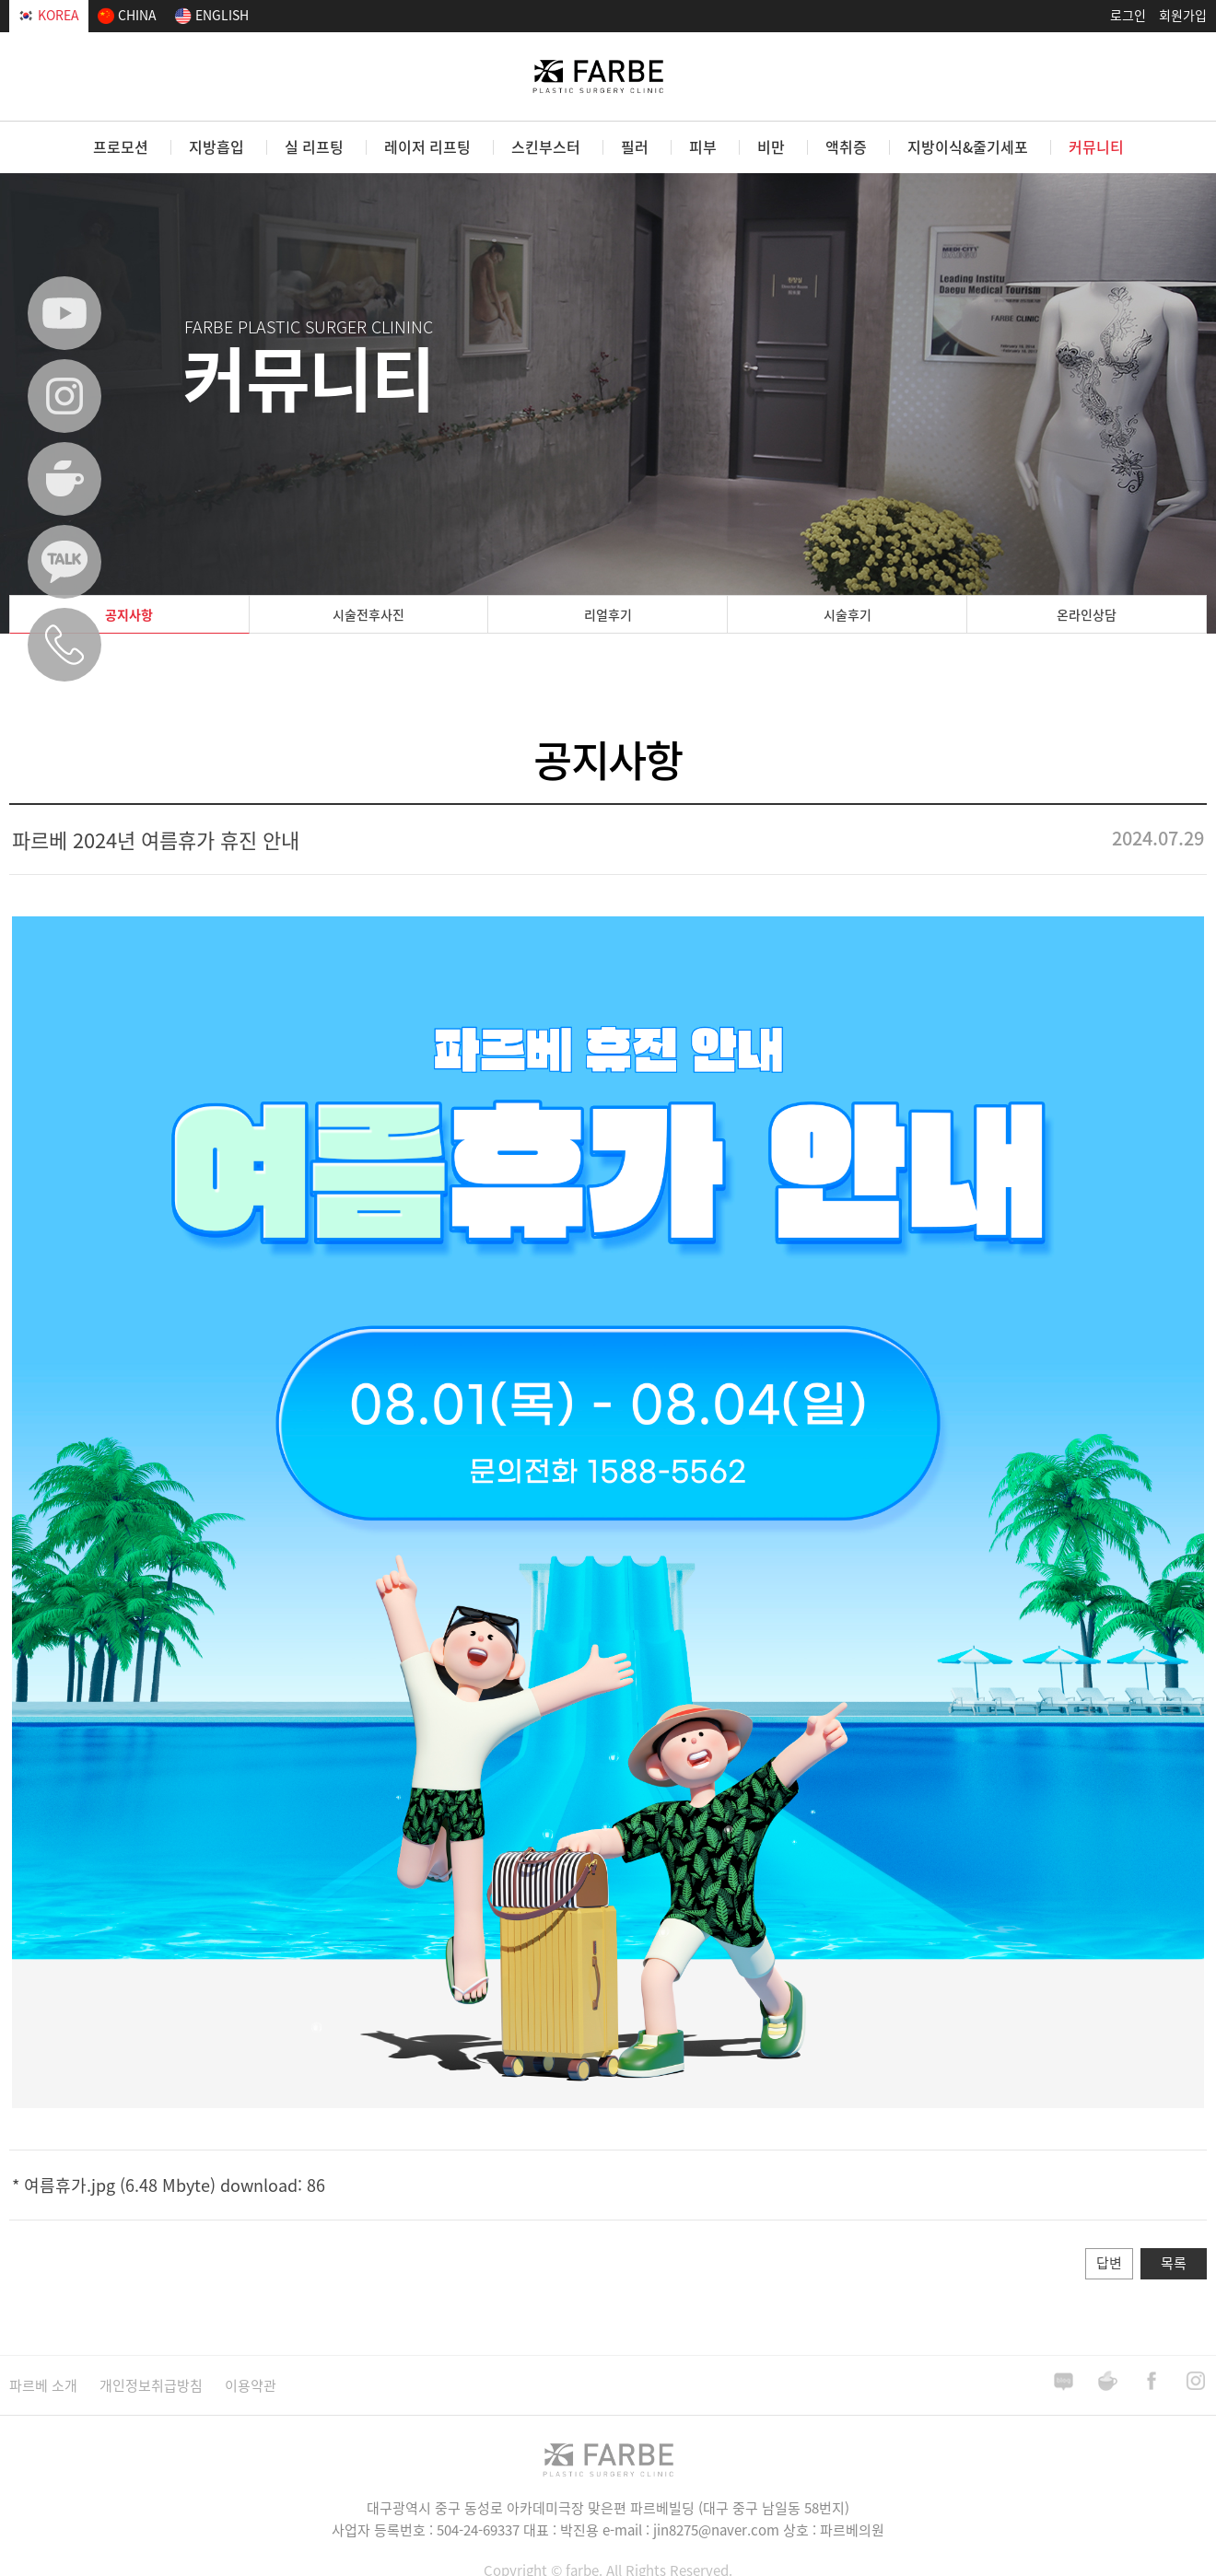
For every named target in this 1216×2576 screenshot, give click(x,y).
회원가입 (1183, 15)
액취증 (846, 146)
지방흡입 (216, 146)
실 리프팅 (314, 146)
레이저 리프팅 (427, 146)
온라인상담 (1087, 614)
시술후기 (847, 614)
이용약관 (250, 2385)
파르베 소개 (43, 2385)
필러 (635, 146)
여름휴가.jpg (69, 2185)
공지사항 (129, 614)
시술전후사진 (368, 614)
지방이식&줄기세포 (967, 146)
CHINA (127, 15)
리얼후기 (608, 614)
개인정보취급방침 (151, 2385)
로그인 (1128, 15)
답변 (1109, 2263)
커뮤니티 (1096, 146)
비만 (771, 146)
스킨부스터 (545, 146)
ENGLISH (212, 15)
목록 (1174, 2263)
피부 (703, 146)
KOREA (48, 15)
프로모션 (120, 146)
